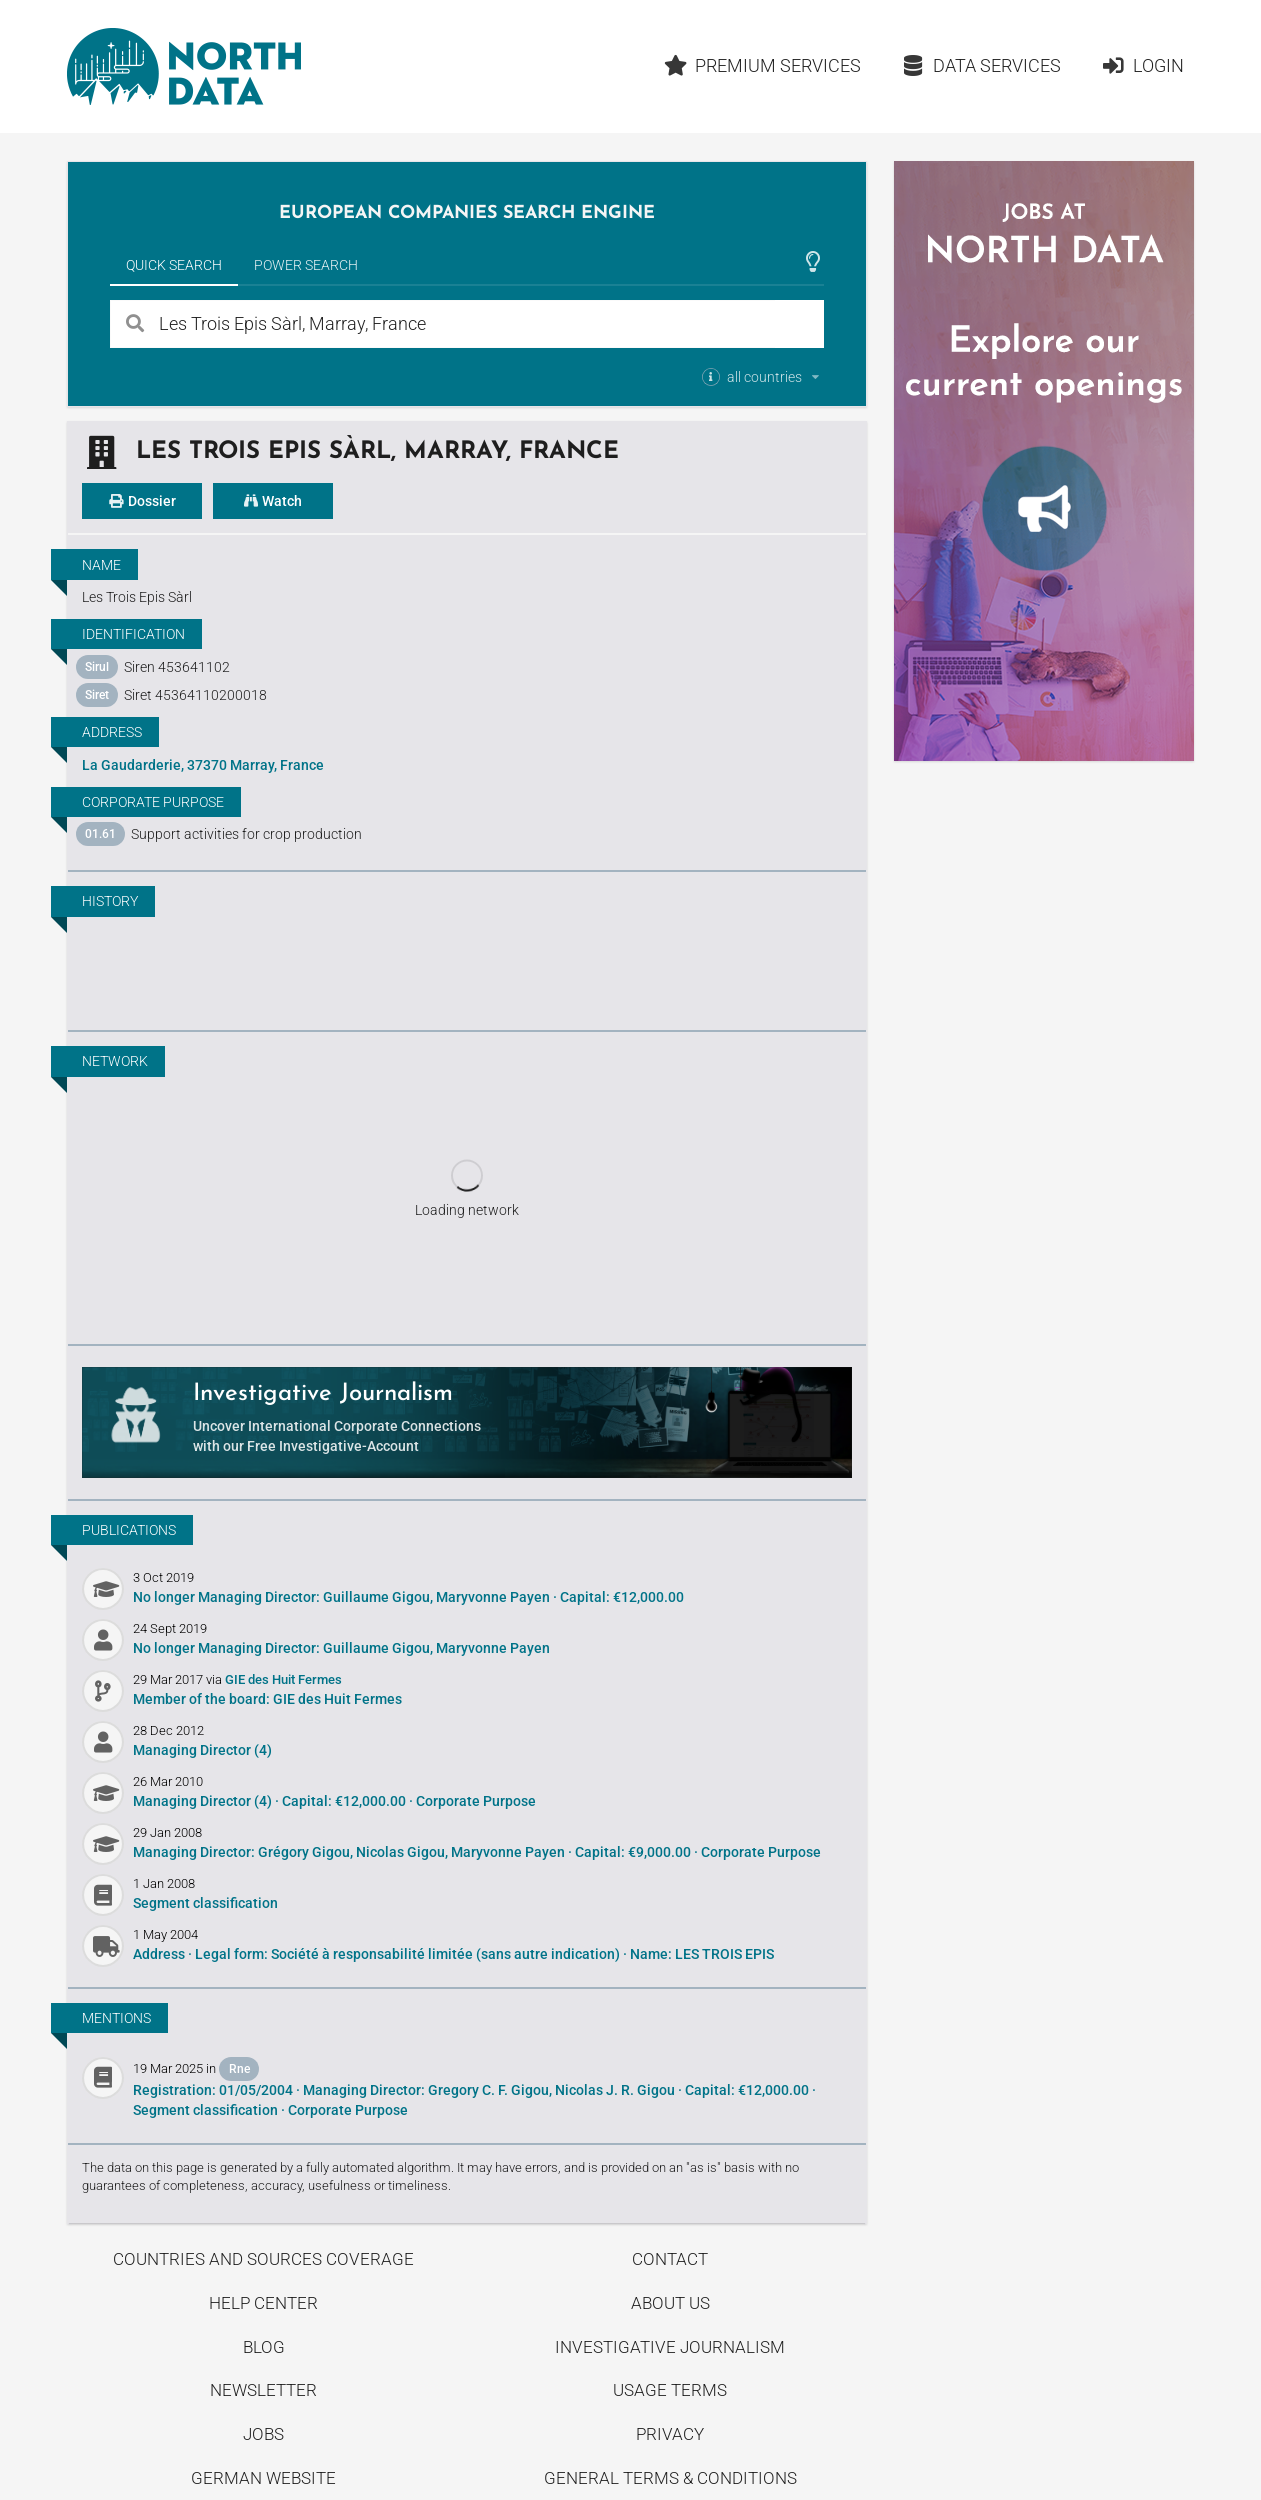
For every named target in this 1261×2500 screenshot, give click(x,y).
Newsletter (263, 2390)
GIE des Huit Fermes (283, 1679)
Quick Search (174, 265)
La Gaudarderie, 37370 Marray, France (203, 765)
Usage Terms (670, 2390)
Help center (263, 2303)
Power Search (306, 265)
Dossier (142, 501)
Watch (273, 501)
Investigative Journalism (670, 2347)
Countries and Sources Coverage (263, 2259)
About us (670, 2303)
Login (1142, 65)
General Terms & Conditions (670, 2478)
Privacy (670, 2434)
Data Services (981, 65)
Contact (670, 2259)
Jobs (263, 2434)
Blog (264, 2347)
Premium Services (763, 65)
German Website (263, 2478)
